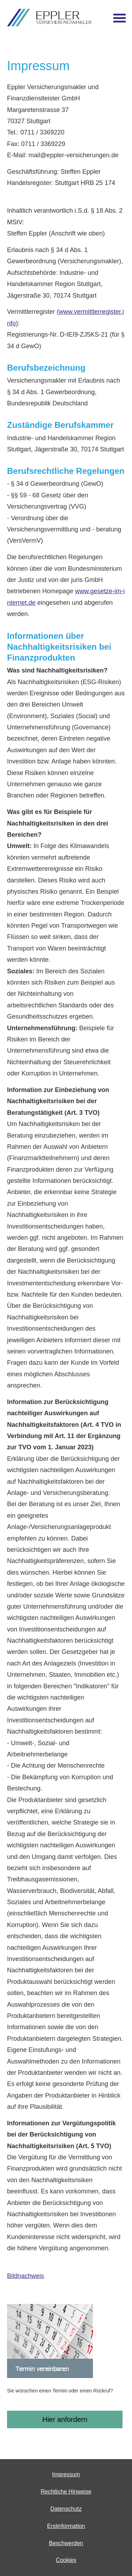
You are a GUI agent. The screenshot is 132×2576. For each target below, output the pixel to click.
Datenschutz (66, 2509)
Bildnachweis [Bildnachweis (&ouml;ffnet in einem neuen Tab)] (25, 2275)
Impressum (66, 2474)
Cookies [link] (66, 2560)
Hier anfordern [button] (64, 2419)
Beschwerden (66, 2543)
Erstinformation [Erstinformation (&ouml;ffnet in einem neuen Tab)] (66, 2526)
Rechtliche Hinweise (65, 2492)
